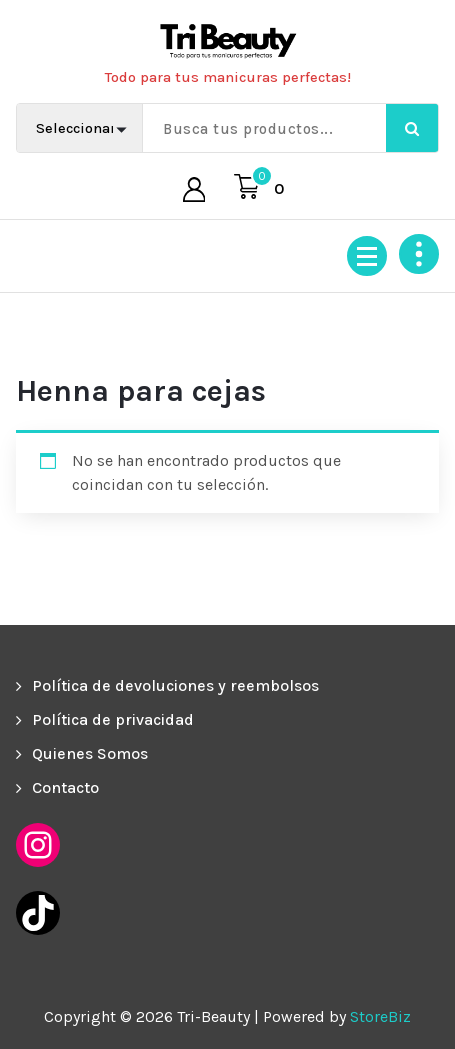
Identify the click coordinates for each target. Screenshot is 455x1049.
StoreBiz (380, 1016)
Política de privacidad (113, 719)
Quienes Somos (90, 753)
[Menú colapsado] (367, 256)
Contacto (65, 787)
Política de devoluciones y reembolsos (175, 685)
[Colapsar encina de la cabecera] (419, 254)
